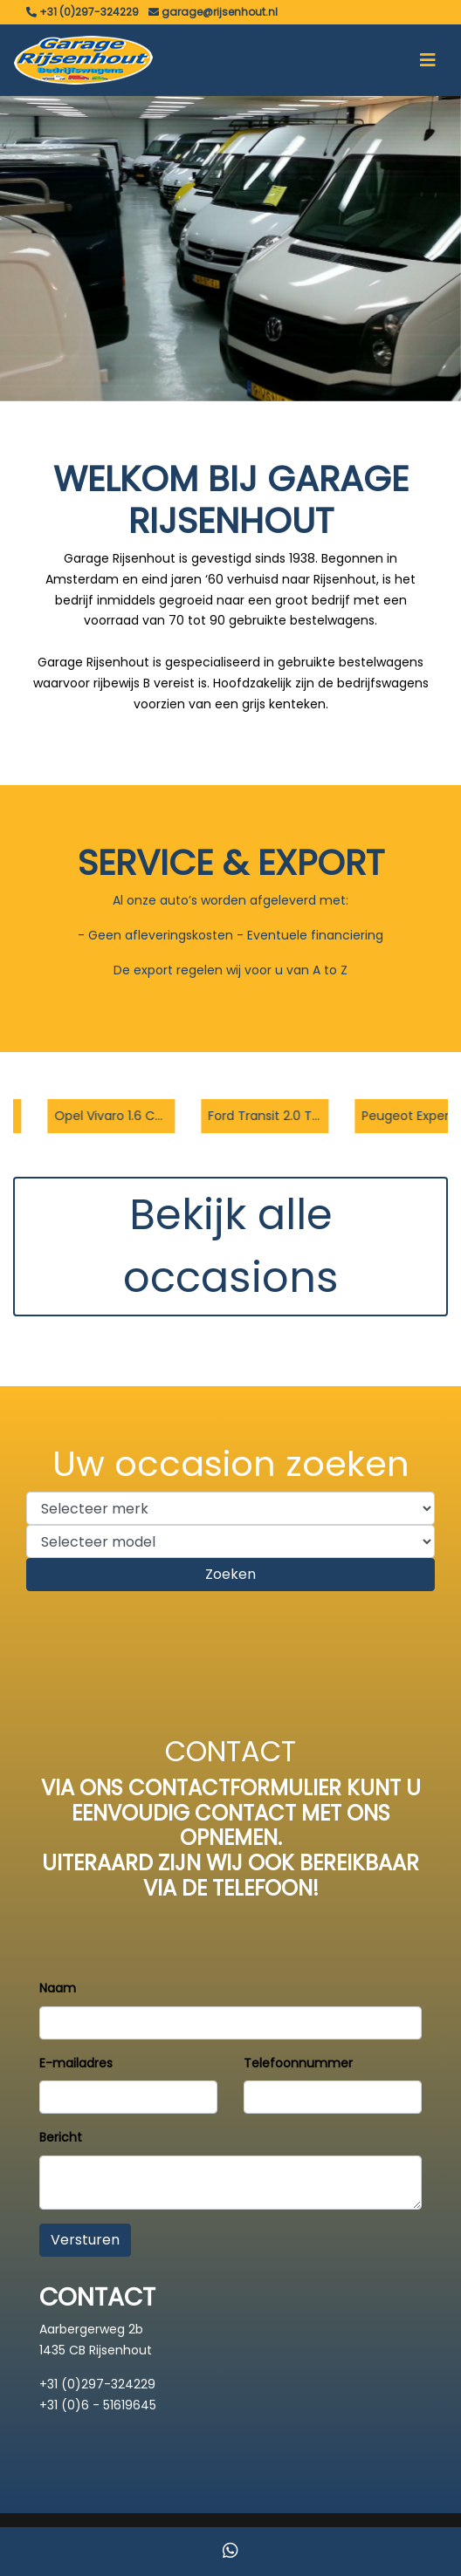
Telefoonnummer (298, 2063)
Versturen (85, 2240)
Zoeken (230, 1574)
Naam (57, 1988)
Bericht (60, 2137)
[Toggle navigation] (428, 60)
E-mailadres (76, 2063)
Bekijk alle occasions (231, 1246)
